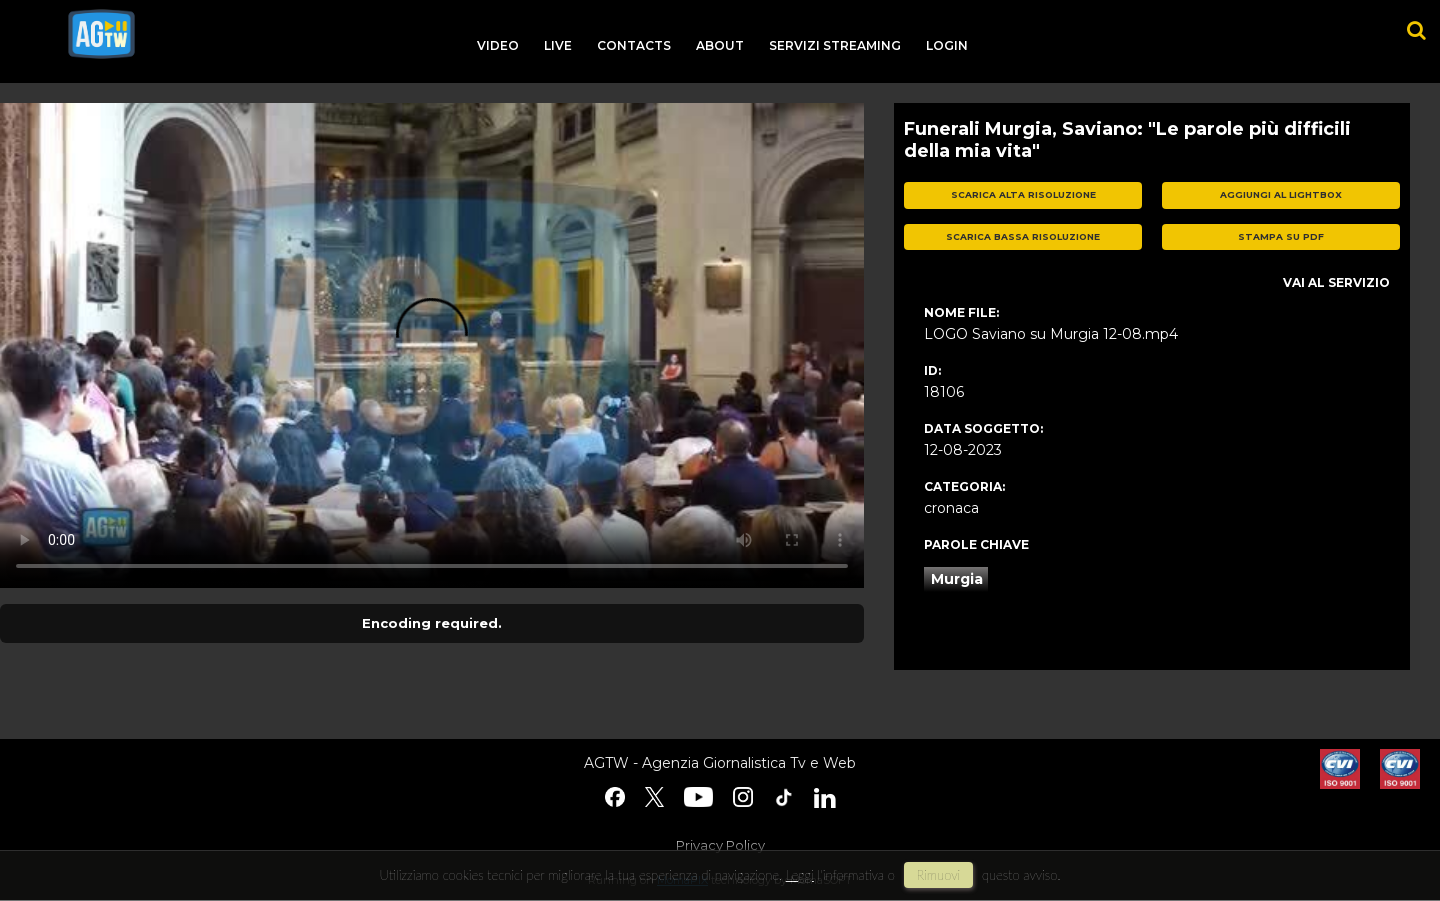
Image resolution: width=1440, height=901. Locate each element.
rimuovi (939, 875)
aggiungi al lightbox (1281, 194)
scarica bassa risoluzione (1023, 236)
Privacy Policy (720, 845)
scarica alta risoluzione (1023, 194)
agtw (101, 34)
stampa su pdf (1281, 236)
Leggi (800, 875)
